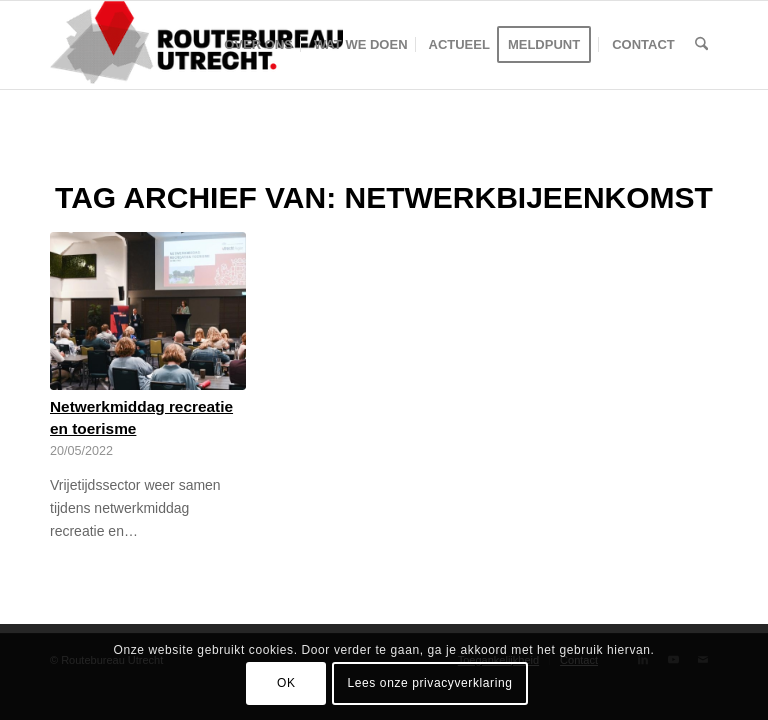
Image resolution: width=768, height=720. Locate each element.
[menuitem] (258, 45)
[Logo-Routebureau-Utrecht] (196, 45)
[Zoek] (701, 45)
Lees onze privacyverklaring (430, 683)
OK (286, 683)
